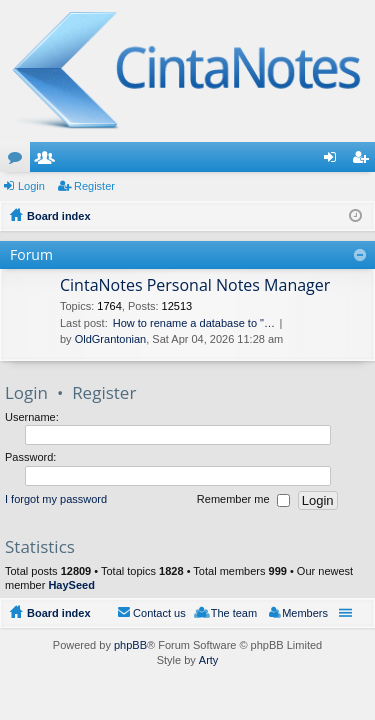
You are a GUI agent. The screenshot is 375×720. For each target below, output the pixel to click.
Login (31, 186)
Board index (59, 613)
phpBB (130, 645)
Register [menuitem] (364, 161)
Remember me (243, 500)
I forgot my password (56, 499)
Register (94, 186)
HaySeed (71, 585)
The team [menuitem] (234, 613)
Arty (209, 660)
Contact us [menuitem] (159, 613)
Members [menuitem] (305, 613)
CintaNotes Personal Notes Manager (195, 286)
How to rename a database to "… (194, 323)
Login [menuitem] (334, 161)
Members (49, 161)
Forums (19, 161)
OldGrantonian (111, 339)
